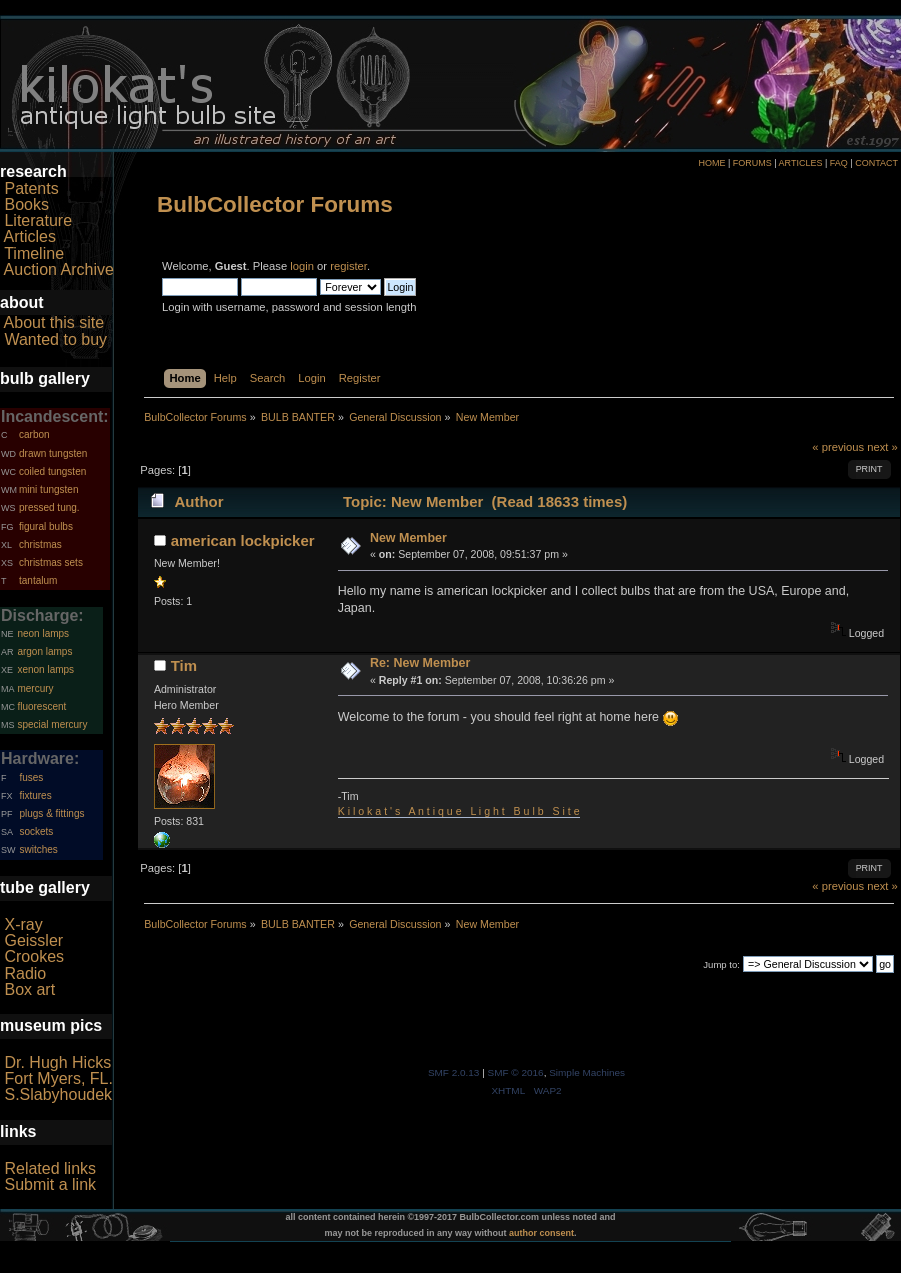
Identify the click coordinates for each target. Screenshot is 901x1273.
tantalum (38, 580)
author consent (541, 1233)
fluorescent (41, 706)
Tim (184, 665)
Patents (31, 188)
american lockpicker (243, 540)
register (348, 266)
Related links (50, 1168)
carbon (34, 434)
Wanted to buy (55, 339)
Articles (30, 236)
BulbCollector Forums (275, 204)
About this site (54, 322)
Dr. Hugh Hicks (57, 1062)
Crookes (34, 956)
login (302, 266)
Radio (25, 973)
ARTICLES (801, 163)
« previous (838, 447)
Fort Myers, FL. (58, 1078)
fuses (31, 777)
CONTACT (876, 163)
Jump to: (721, 964)
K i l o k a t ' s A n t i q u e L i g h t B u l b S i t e (459, 811)
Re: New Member (420, 663)
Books (26, 204)
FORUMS (752, 163)
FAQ (839, 163)
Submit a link (50, 1184)
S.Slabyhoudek (58, 1094)
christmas (40, 544)
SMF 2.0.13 (454, 1072)
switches (38, 849)
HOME (711, 163)
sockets (36, 831)
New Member (408, 538)
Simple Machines (587, 1072)
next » (882, 447)
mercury (35, 688)
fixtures (35, 795)
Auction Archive (59, 269)
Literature (38, 220)
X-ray (23, 924)
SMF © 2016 (516, 1072)
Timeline (34, 253)
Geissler (33, 940)
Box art (29, 989)
